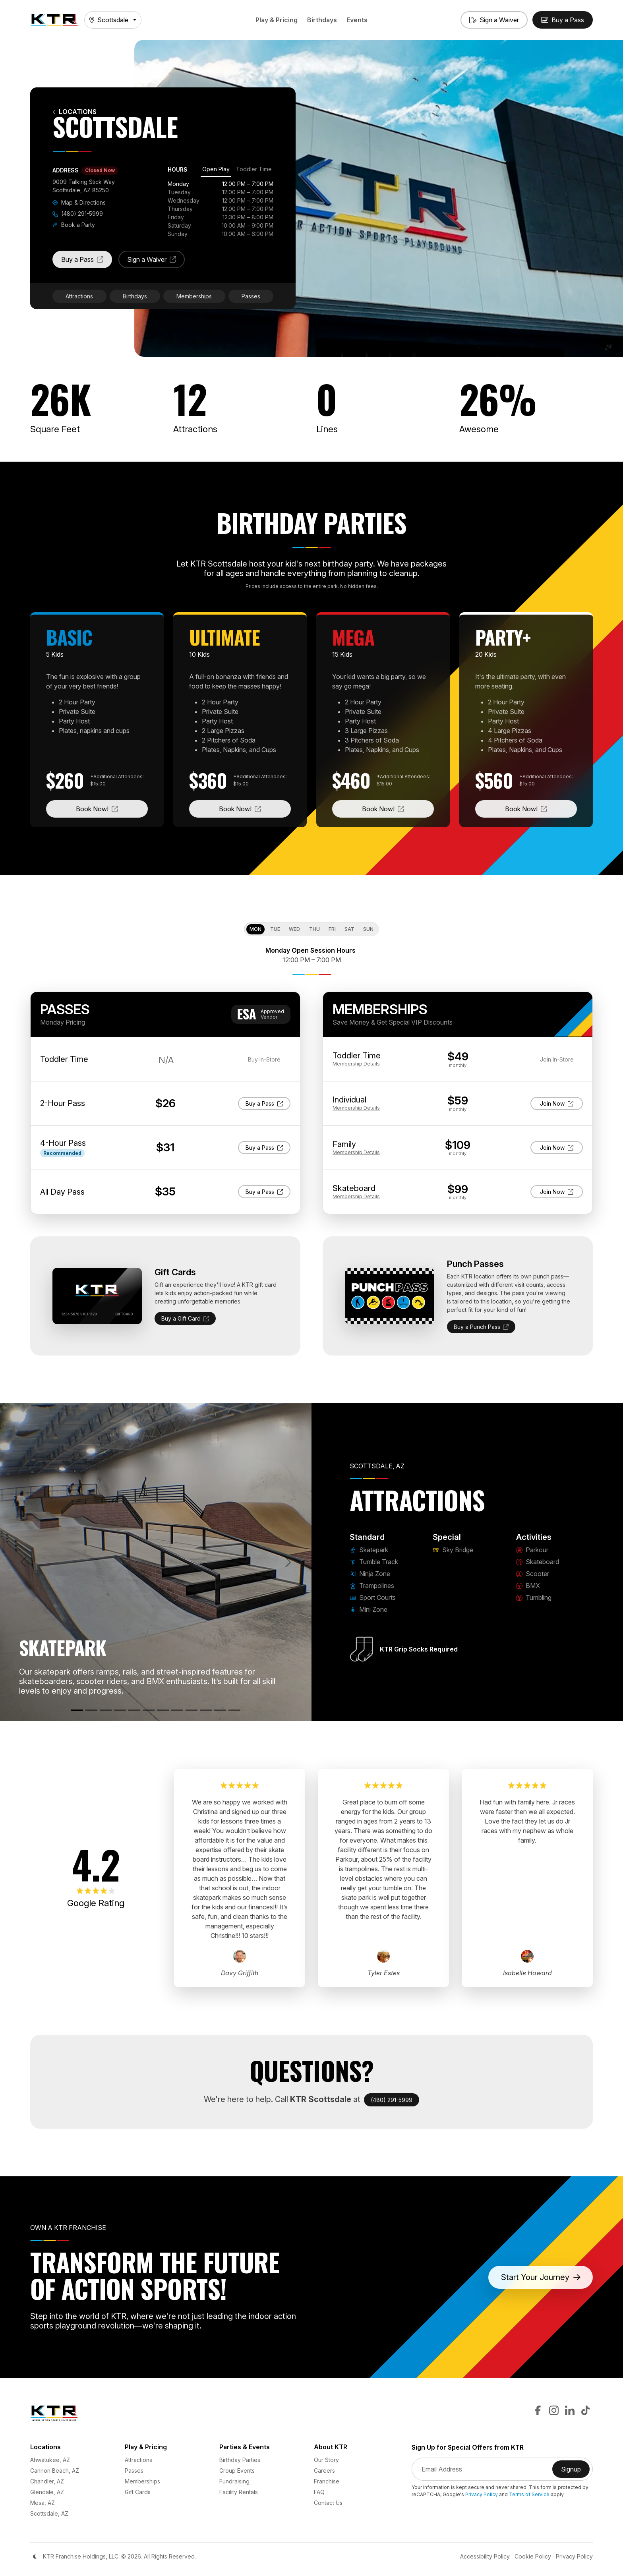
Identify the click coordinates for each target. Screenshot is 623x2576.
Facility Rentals (238, 2492)
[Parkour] (177, 1710)
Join (558, 1103)
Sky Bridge (453, 1550)
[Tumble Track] (91, 1710)
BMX (528, 1586)
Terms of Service (529, 2494)
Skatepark (369, 1550)
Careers (324, 2470)
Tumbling (533, 1597)
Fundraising (234, 2481)
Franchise (326, 2481)
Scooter (532, 1574)
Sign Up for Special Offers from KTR (468, 2447)
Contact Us (328, 2502)
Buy (264, 1103)
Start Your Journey (540, 2277)
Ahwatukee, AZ (50, 2459)
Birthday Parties (239, 2459)
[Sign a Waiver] (494, 20)
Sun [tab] (368, 929)
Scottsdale (108, 20)
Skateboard (537, 1562)
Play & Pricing (276, 20)
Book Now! (112, 808)
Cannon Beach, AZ (54, 2470)
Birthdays (322, 20)
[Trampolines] (120, 1710)
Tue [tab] (275, 929)
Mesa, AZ (42, 2502)
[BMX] (220, 1710)
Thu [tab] (314, 929)
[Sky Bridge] (163, 1710)
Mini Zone (368, 1609)
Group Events (237, 2470)
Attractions (79, 296)
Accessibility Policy (485, 2556)
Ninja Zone (370, 1574)
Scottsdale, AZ (49, 2513)
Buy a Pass (86, 261)
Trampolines (372, 1586)
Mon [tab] (255, 929)
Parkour (532, 1550)
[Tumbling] (234, 1710)
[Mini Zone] (149, 1710)
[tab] (216, 170)
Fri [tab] (332, 929)
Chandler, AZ (47, 2481)
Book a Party (73, 224)
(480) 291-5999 (77, 213)
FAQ (319, 2492)
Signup (575, 2471)
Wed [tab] (294, 929)
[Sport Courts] (134, 1710)
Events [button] (357, 20)
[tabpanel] (220, 209)
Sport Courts (373, 1597)
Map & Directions (79, 202)
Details (356, 1064)
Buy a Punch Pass (481, 1326)
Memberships (194, 296)
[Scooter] (206, 1710)
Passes (251, 296)
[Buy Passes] (562, 20)
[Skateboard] (191, 1710)
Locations (74, 112)
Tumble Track (374, 1562)
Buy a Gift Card (185, 1318)
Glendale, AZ (47, 2492)
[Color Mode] (35, 2556)
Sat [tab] (349, 929)
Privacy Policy (481, 2494)
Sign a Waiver (156, 261)
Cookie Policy (533, 2556)
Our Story (326, 2459)
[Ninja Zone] (106, 1710)
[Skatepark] (77, 1710)
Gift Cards (138, 2492)
